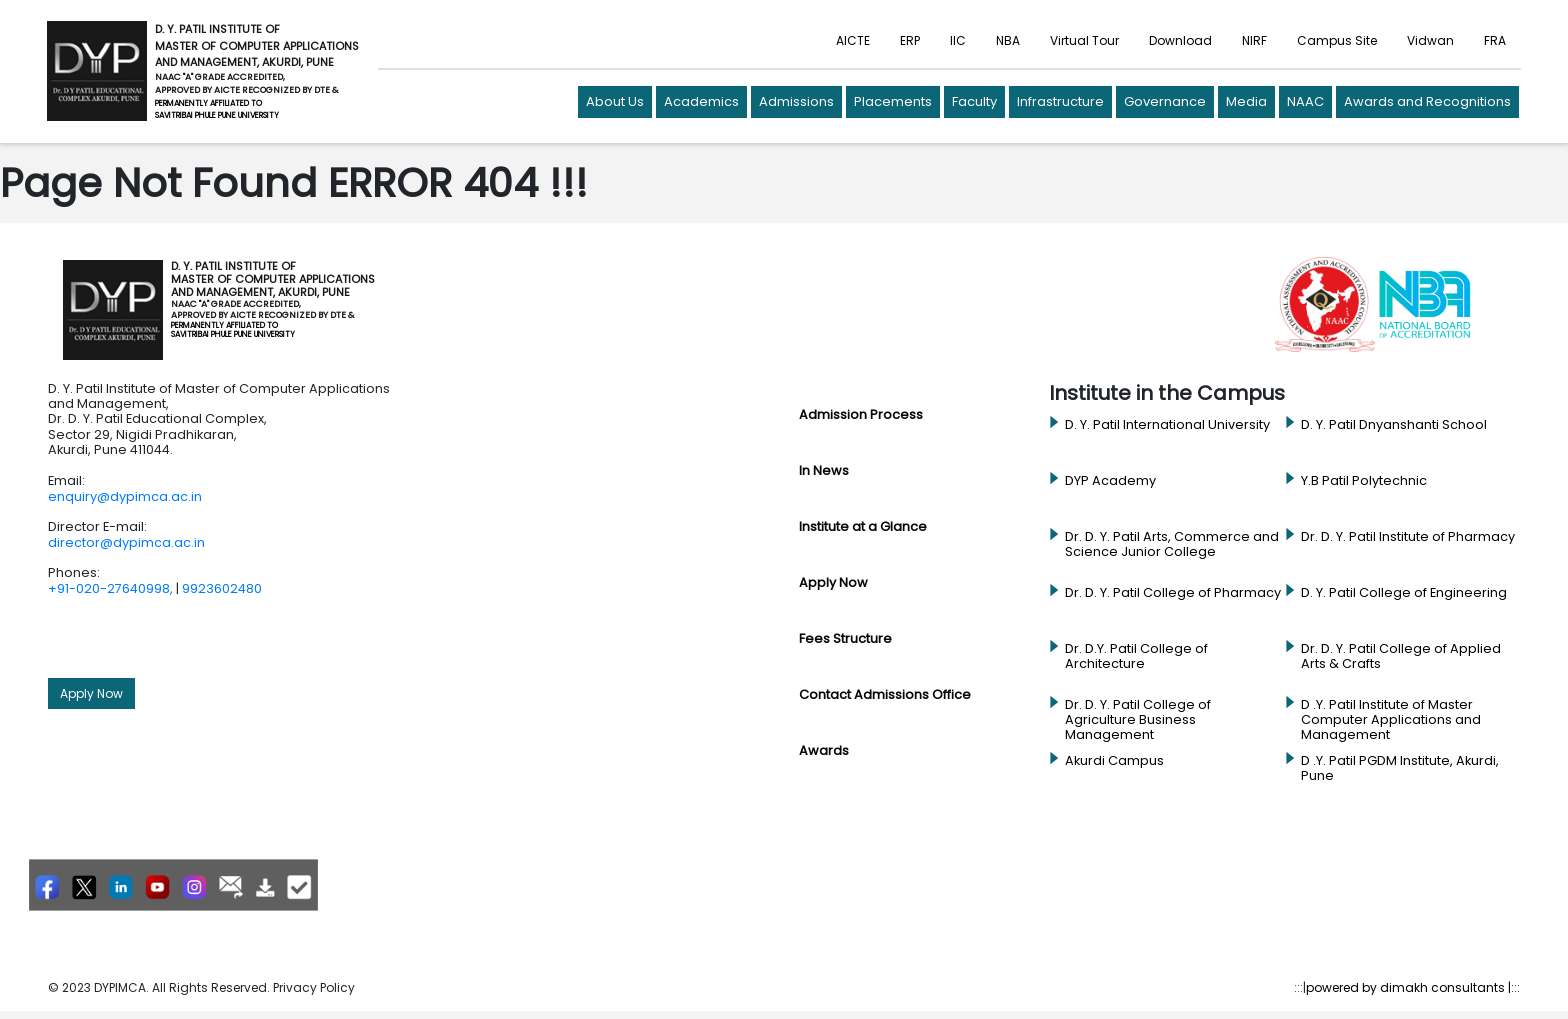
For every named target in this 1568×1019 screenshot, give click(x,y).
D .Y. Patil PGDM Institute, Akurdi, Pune (1400, 768)
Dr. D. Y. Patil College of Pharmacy (1173, 593)
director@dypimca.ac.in (126, 542)
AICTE (853, 40)
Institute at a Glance (863, 526)
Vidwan (1430, 40)
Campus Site (1337, 40)
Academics (701, 101)
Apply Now (91, 693)
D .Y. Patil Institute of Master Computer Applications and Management (1391, 720)
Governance (1165, 101)
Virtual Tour (1084, 40)
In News (824, 470)
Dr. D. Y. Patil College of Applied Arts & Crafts (1401, 656)
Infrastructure (1060, 101)
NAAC (1305, 101)
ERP (910, 40)
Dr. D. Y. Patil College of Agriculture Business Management (1138, 720)
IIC (958, 40)
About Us (615, 101)
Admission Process (861, 414)
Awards (824, 750)
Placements (893, 101)
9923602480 (222, 588)
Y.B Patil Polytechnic (1364, 481)
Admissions (796, 101)
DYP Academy (1110, 481)
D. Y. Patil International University (1167, 425)
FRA (1495, 40)
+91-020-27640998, (110, 588)
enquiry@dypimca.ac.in (125, 496)
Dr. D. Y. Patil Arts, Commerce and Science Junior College (1172, 544)
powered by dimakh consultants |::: (1413, 987)
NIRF (1254, 40)
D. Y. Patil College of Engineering (1404, 593)
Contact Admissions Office (885, 694)
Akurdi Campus (1114, 761)
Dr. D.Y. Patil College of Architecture (1136, 656)
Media (1246, 101)
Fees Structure (845, 638)
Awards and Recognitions (1427, 101)
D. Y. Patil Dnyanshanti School (1394, 425)
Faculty (974, 101)
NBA (1008, 40)
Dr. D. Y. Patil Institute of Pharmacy (1408, 537)
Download (1180, 40)
